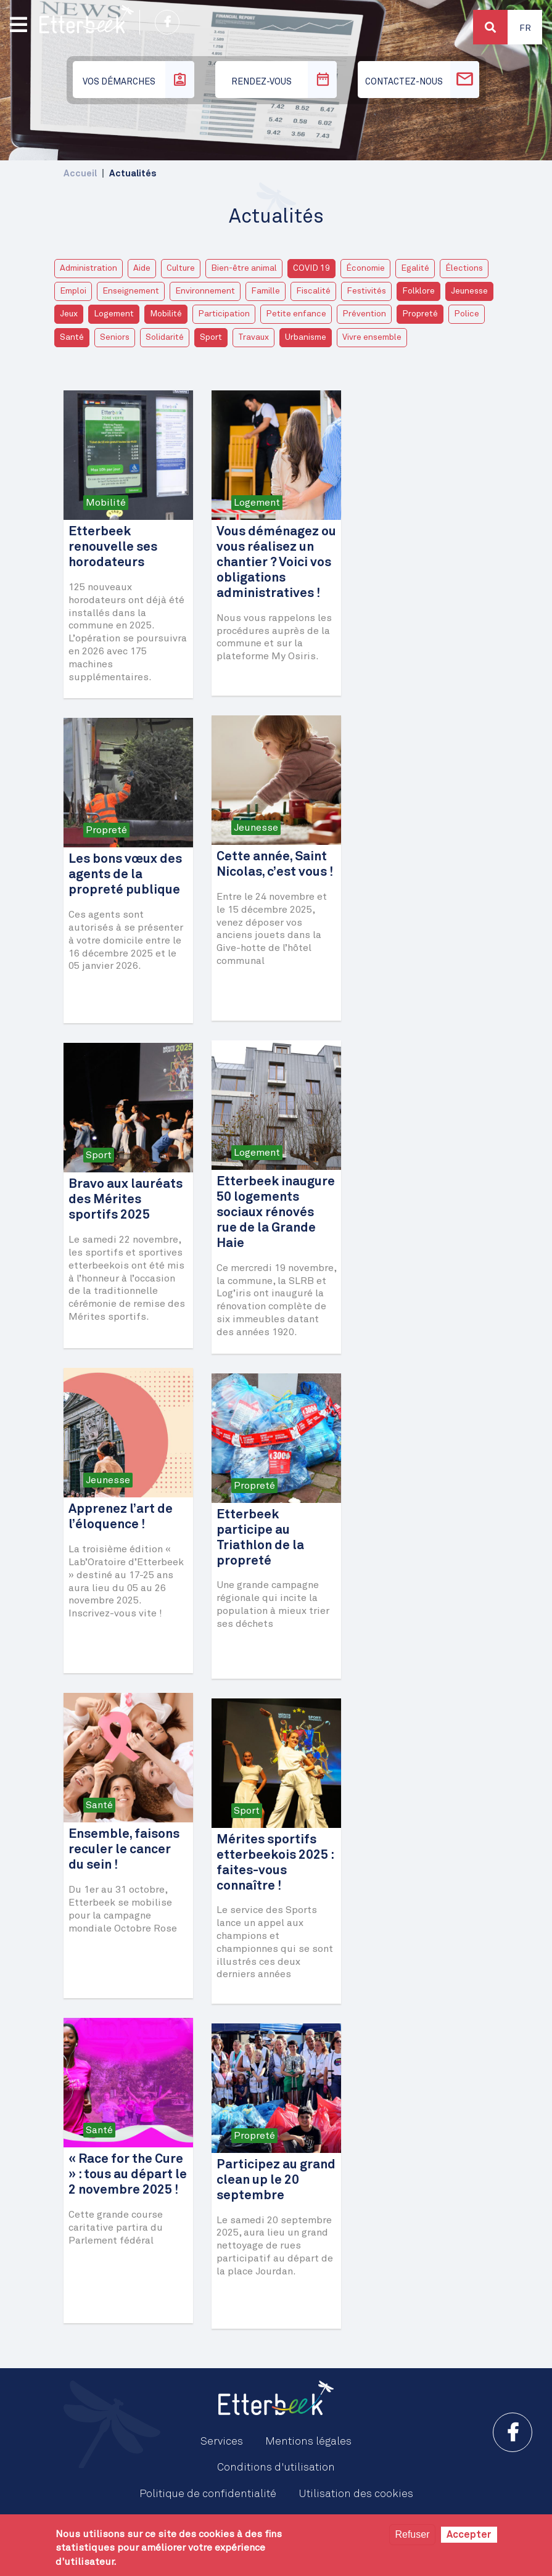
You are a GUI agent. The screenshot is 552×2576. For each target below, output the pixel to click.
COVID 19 (311, 268)
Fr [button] (525, 28)
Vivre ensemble (372, 337)
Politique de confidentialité (207, 2494)
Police (466, 314)
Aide (141, 268)
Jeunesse (469, 291)
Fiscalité (313, 291)
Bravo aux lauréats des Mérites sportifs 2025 (125, 1200)
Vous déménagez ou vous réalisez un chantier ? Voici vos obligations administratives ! (276, 562)
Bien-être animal (244, 268)
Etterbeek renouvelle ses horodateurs (112, 547)
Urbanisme (305, 337)
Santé (72, 337)
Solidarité (165, 337)
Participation (224, 314)
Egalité (415, 268)
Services (221, 2441)
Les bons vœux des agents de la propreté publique (125, 875)
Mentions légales (308, 2441)
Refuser (412, 2534)
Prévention (364, 314)
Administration (88, 268)
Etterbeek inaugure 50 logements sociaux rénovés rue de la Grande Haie (275, 1212)
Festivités (366, 291)
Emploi (73, 291)
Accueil (80, 173)
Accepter (469, 2535)
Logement (114, 314)
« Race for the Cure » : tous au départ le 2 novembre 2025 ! (127, 2175)
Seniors (115, 337)
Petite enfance (296, 314)
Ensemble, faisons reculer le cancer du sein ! (123, 1850)
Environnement (205, 291)
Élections (464, 268)
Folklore (418, 291)
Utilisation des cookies (356, 2494)
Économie (365, 268)
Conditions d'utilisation (276, 2467)
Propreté (420, 314)
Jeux (69, 314)
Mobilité (166, 314)
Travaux (253, 337)
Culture (181, 268)
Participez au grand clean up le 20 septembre (276, 2180)
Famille (265, 291)
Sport (211, 337)
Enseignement (130, 291)
